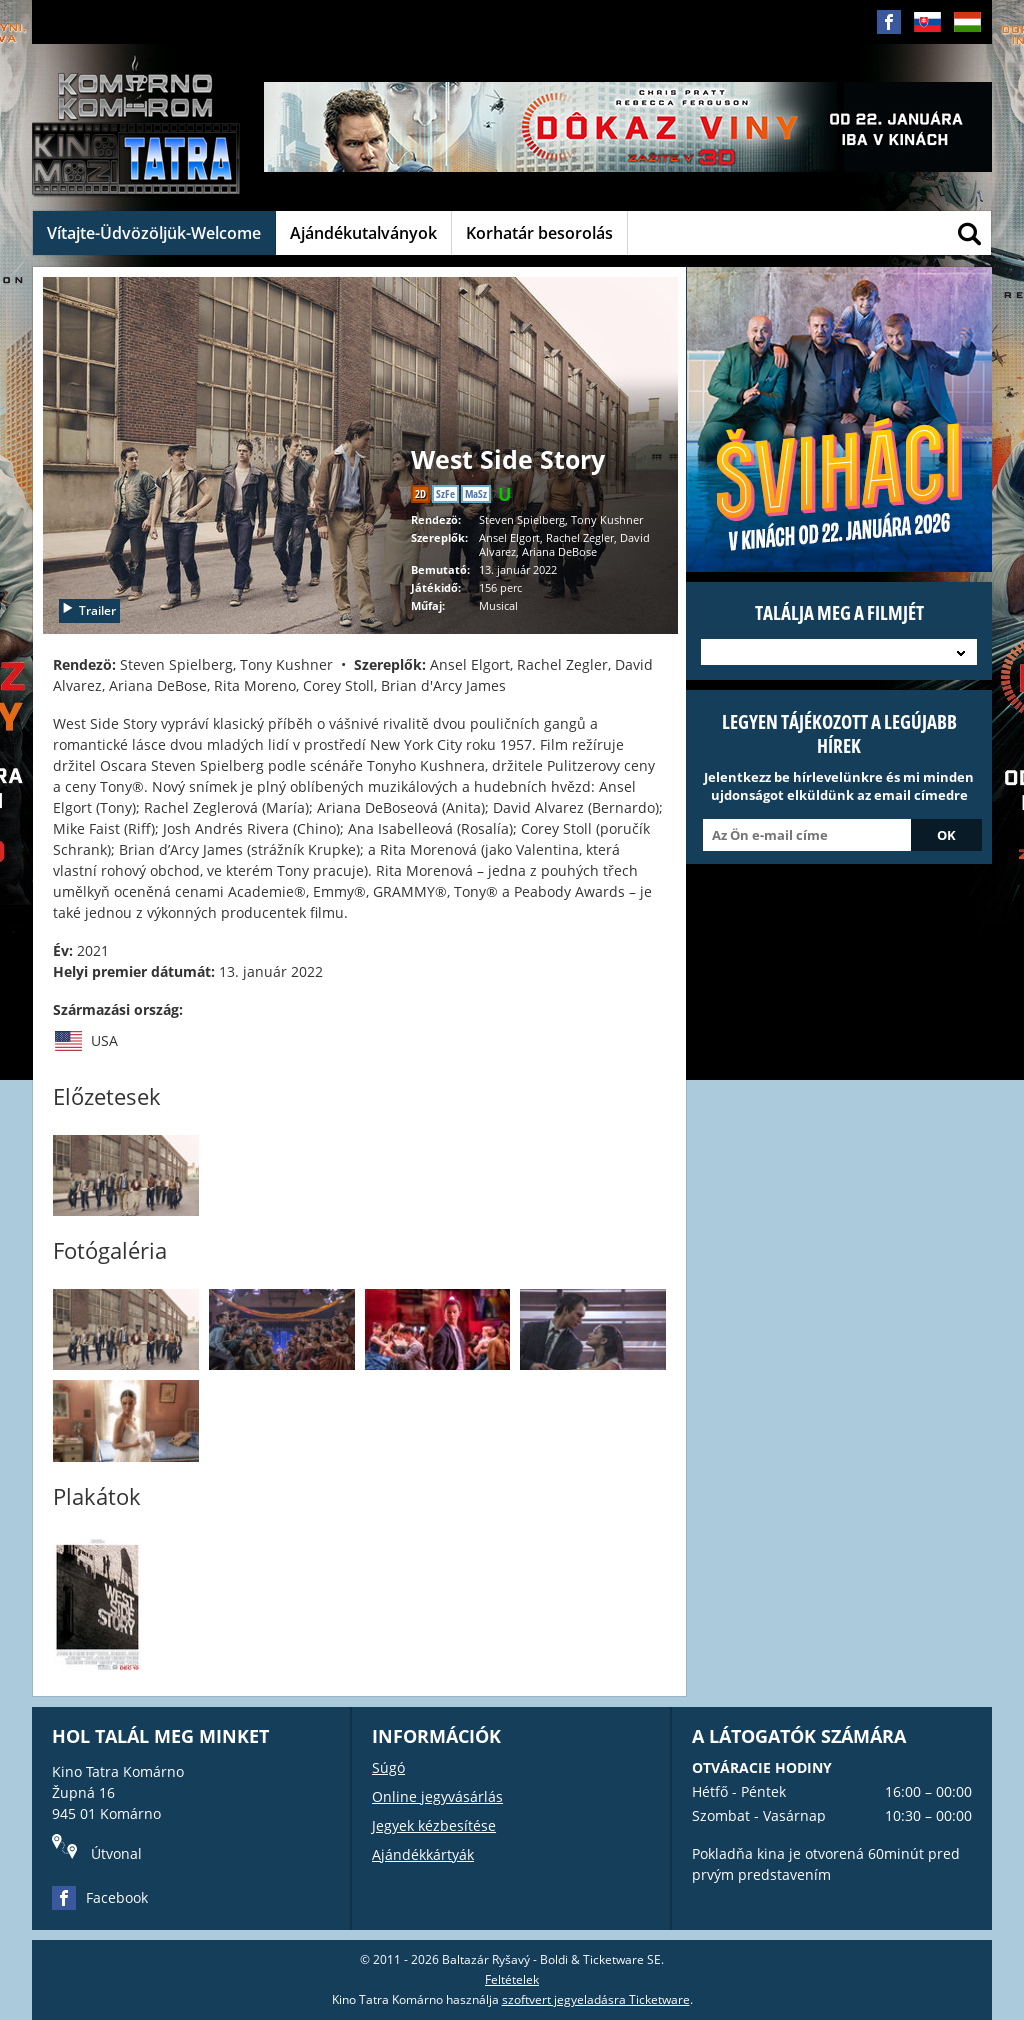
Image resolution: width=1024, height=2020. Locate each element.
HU (967, 37)
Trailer (88, 610)
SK (927, 37)
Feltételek (512, 1979)
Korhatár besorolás (539, 233)
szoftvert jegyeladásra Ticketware (596, 1999)
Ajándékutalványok (363, 233)
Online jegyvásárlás (437, 1796)
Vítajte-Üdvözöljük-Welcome (154, 233)
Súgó (388, 1767)
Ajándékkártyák (423, 1854)
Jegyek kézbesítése (434, 1825)
